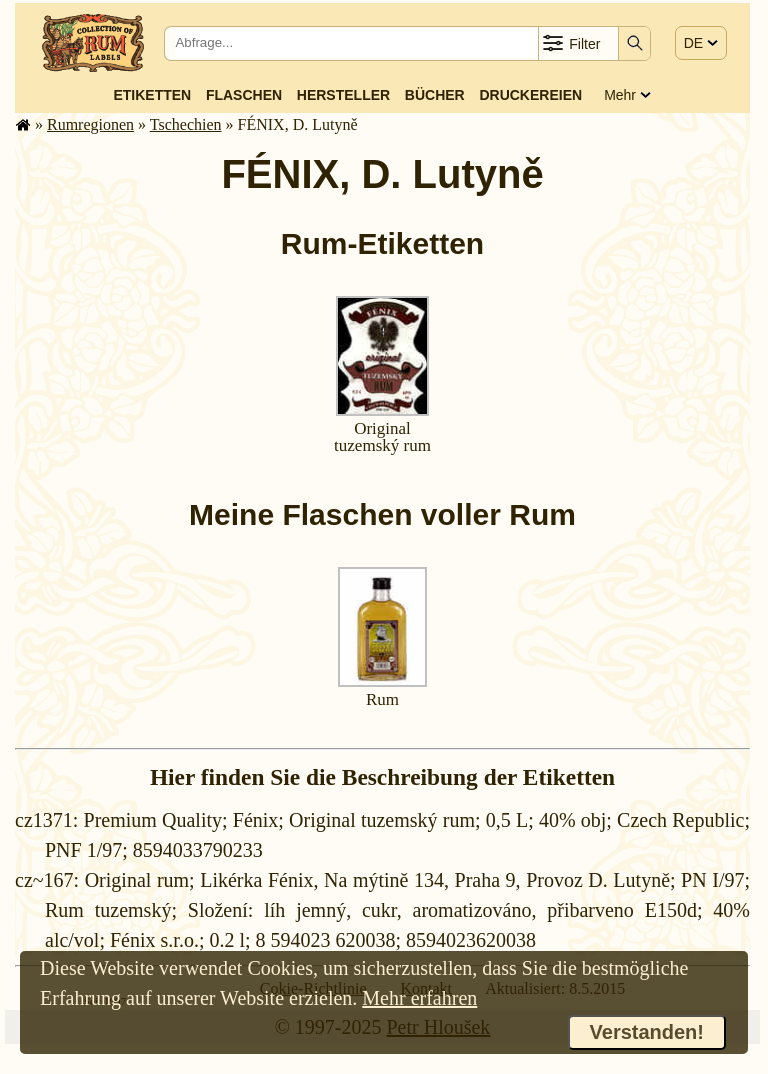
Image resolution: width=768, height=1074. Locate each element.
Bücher (435, 95)
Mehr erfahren (419, 998)
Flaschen (244, 95)
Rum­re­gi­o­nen (90, 124)
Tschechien (186, 124)
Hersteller (343, 95)
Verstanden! (647, 1032)
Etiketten (152, 95)
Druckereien (530, 95)
